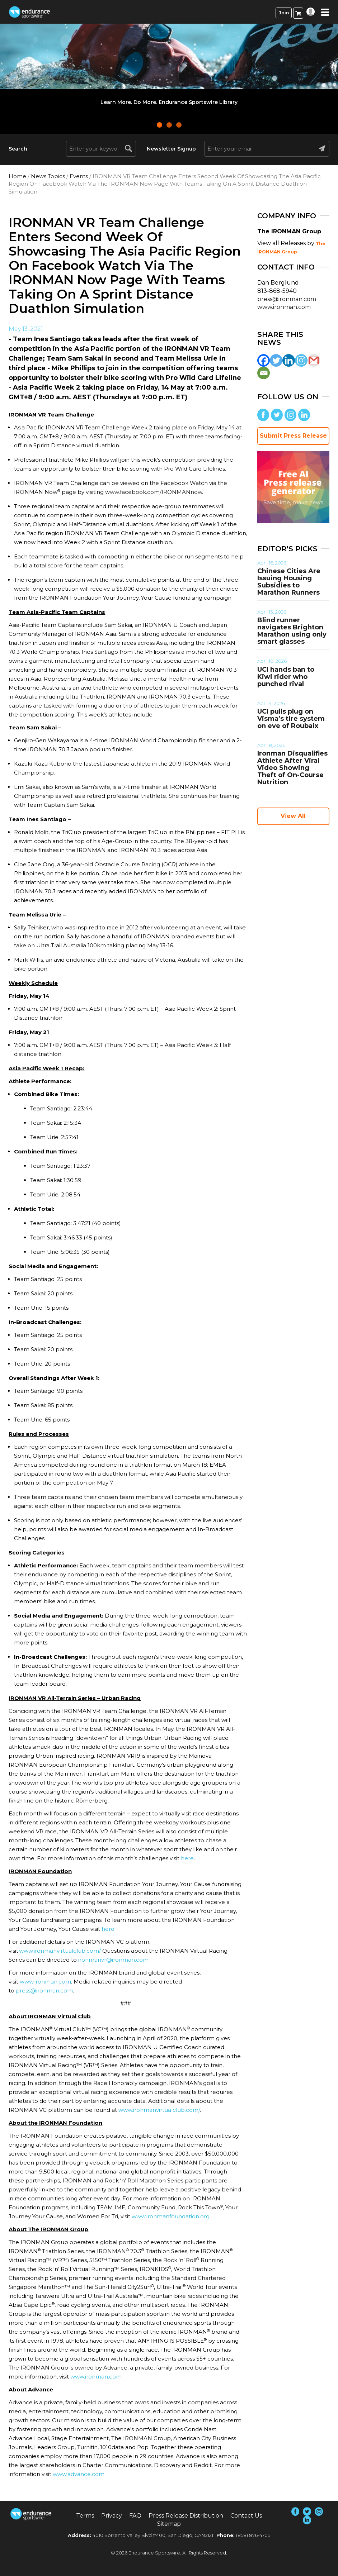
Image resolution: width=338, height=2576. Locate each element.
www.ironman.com (45, 1981)
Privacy (111, 2515)
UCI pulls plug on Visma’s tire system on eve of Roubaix (291, 719)
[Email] (263, 373)
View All (293, 816)
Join (284, 12)
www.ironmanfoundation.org (171, 2216)
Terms (85, 2515)
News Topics (48, 176)
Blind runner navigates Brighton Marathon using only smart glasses (292, 631)
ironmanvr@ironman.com (113, 1959)
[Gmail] (314, 360)
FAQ (135, 2515)
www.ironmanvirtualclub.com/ (59, 1950)
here (187, 1858)
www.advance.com (78, 2474)
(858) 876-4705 (253, 2535)
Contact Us (246, 2515)
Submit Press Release (293, 435)
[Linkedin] (288, 360)
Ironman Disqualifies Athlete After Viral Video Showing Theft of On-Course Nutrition (292, 767)
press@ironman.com (44, 1990)
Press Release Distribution (186, 2515)
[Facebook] (263, 360)
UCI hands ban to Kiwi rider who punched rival (285, 677)
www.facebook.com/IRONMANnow (153, 492)
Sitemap (169, 2523)
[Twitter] (276, 360)
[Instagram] (301, 360)
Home (17, 176)
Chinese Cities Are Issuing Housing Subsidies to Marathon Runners (288, 581)
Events (79, 176)
